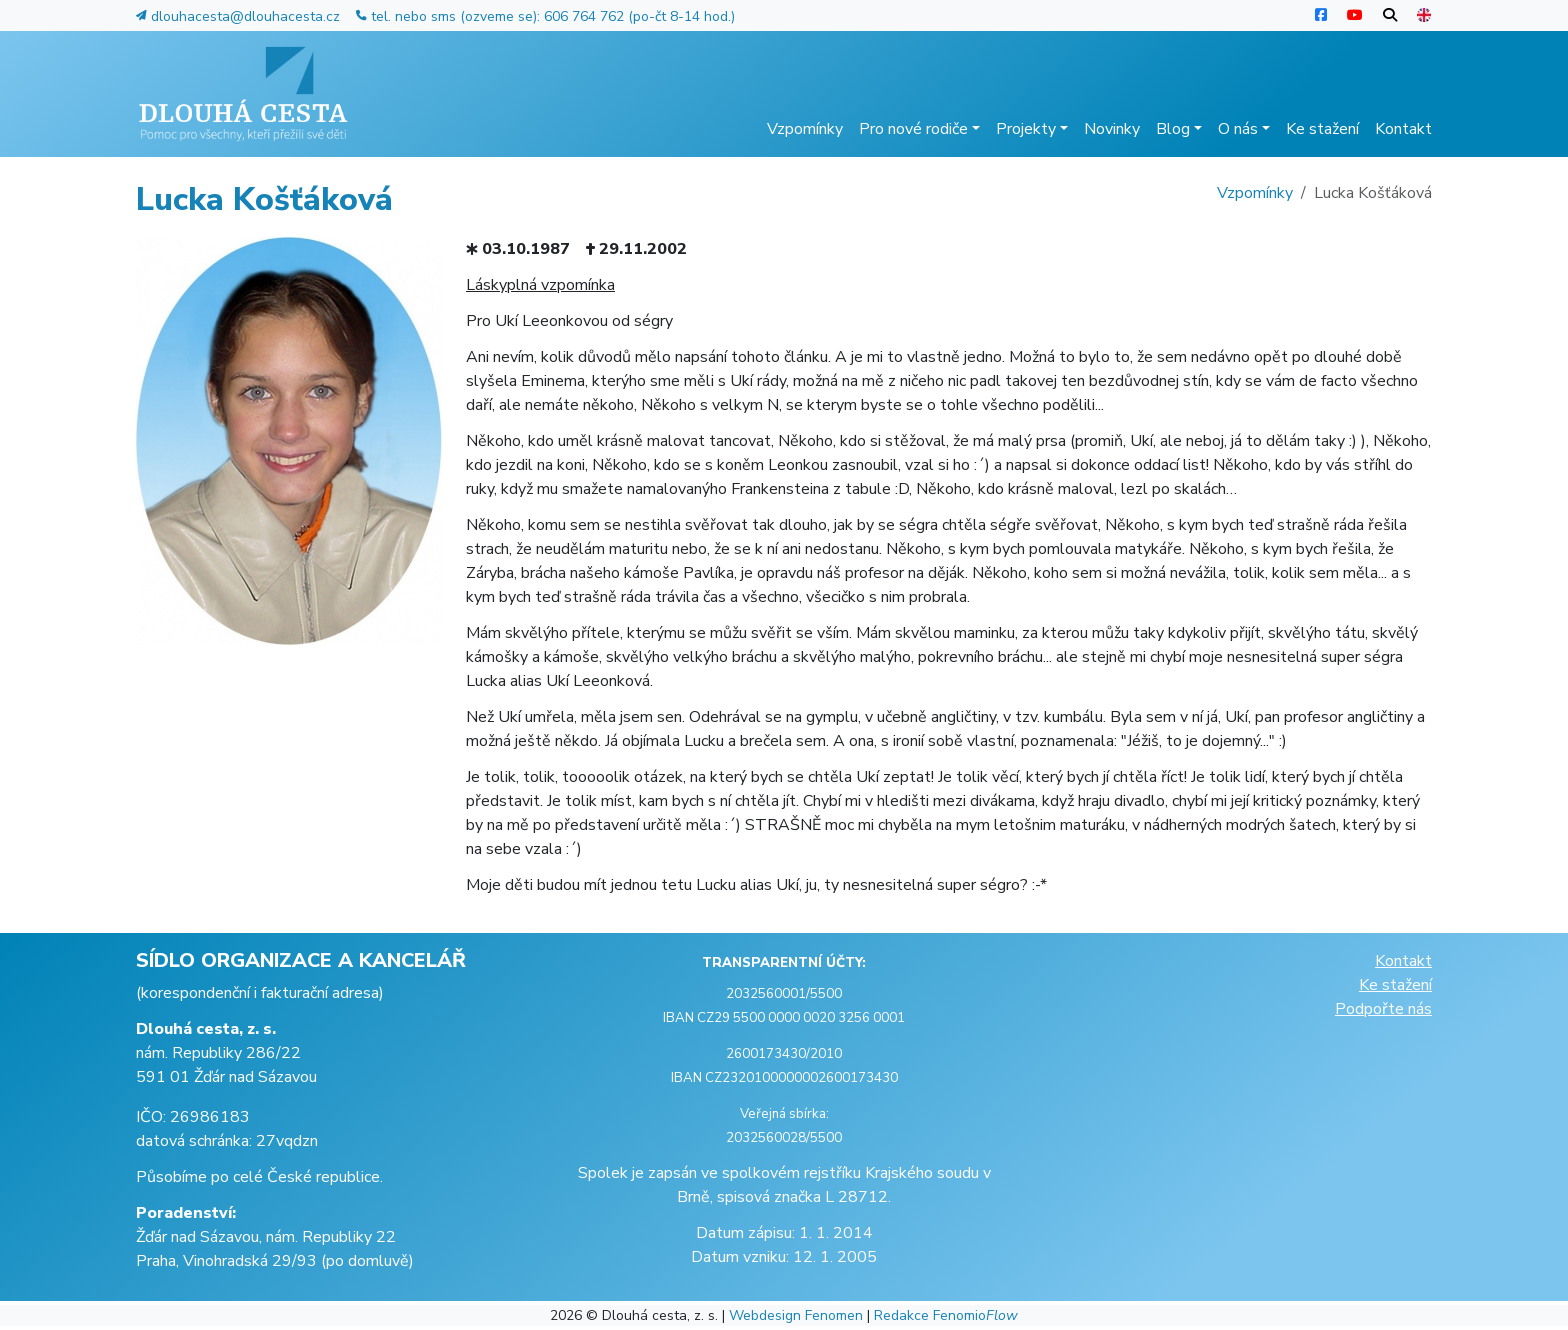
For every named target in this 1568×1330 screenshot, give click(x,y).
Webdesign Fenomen (796, 1315)
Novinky (1112, 129)
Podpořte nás (1383, 1009)
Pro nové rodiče (919, 129)
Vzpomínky (805, 129)
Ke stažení (1322, 129)
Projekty (1032, 129)
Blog (1179, 129)
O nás (1244, 129)
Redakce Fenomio (946, 1315)
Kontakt (1403, 129)
